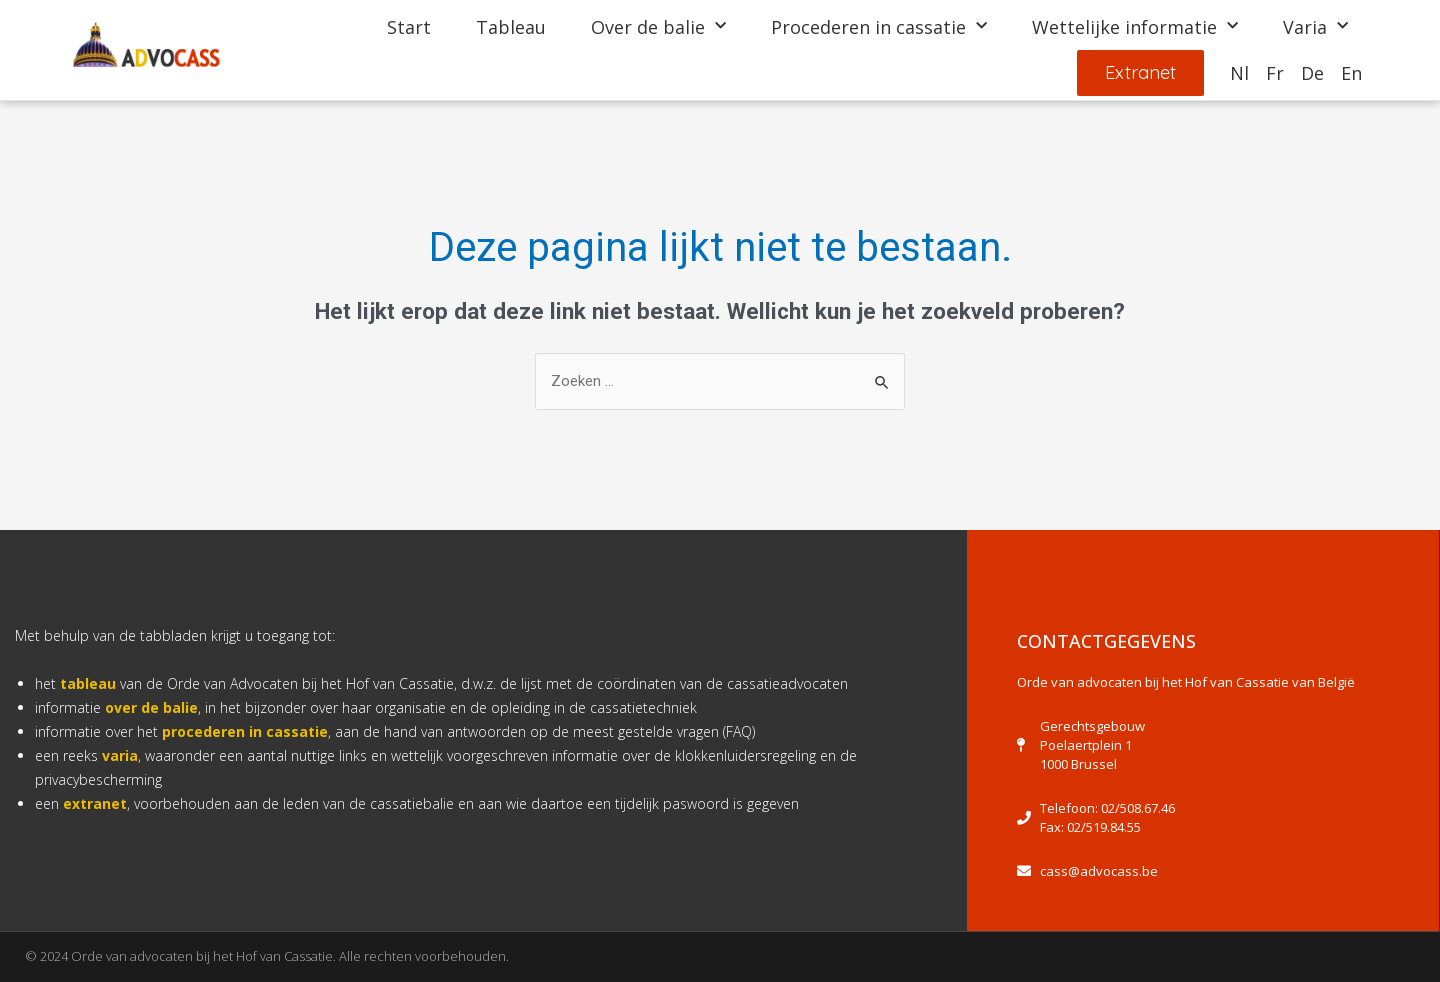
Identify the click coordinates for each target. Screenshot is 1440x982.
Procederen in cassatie (879, 26)
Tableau (511, 26)
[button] (1138, 73)
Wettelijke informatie (1135, 26)
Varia (1315, 26)
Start (409, 26)
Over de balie (658, 26)
